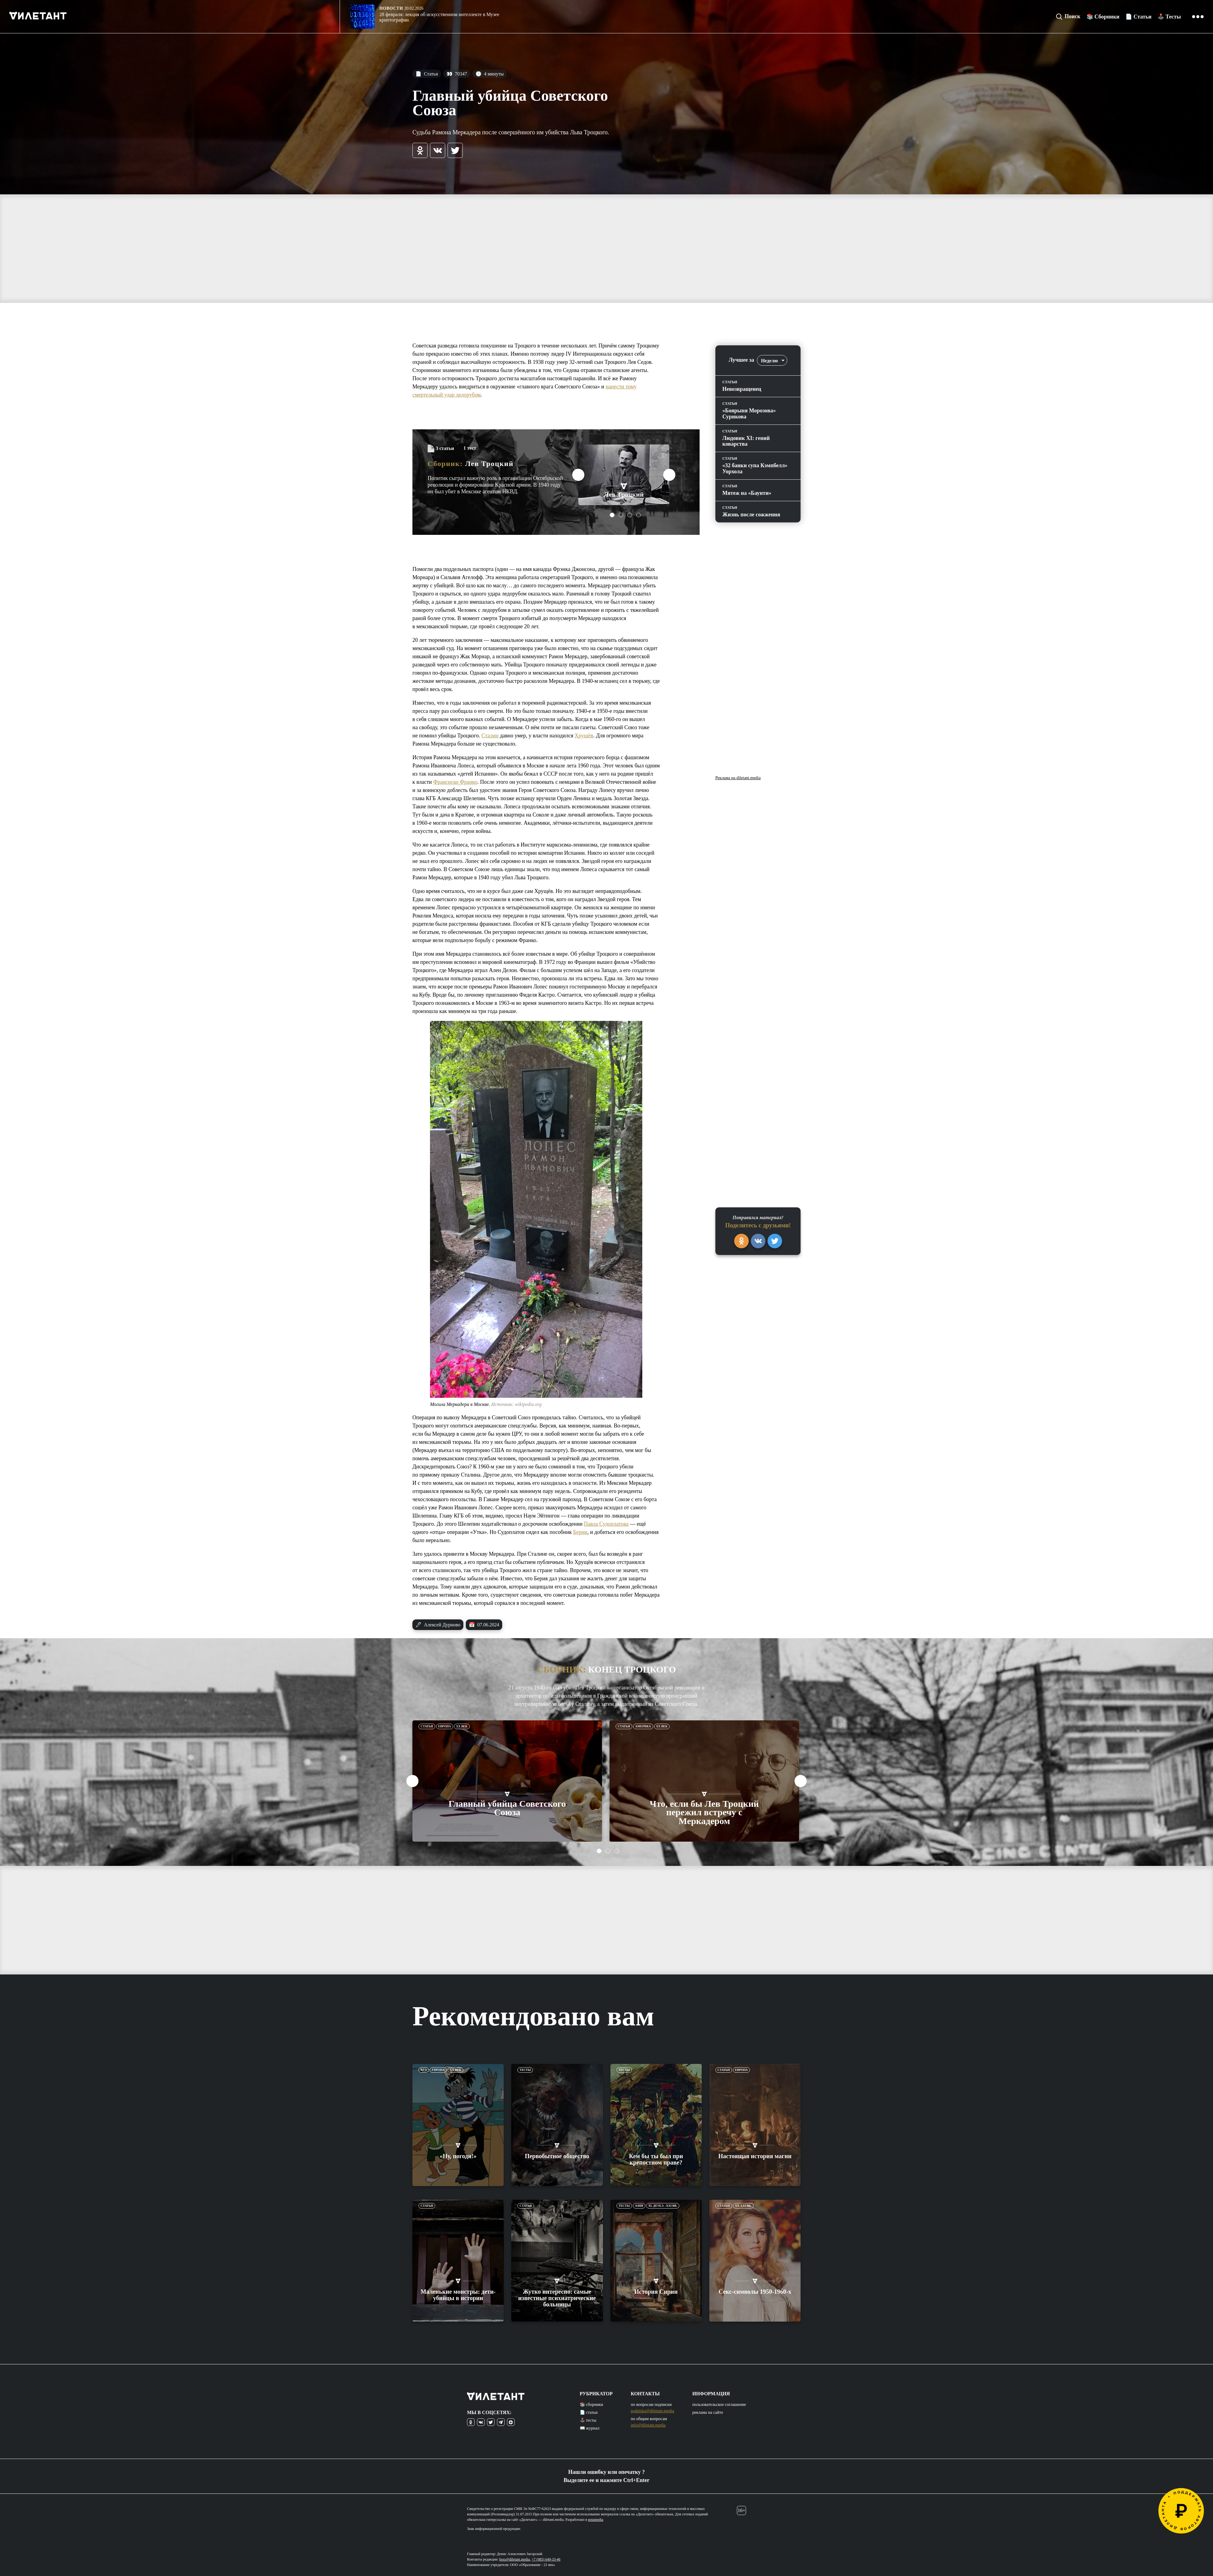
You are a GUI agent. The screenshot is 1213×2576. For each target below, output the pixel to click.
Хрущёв (584, 736)
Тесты (525, 2069)
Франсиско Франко (455, 782)
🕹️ (1169, 17)
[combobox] (772, 360)
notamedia (595, 2519)
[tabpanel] (623, 474)
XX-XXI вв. (743, 2205)
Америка (643, 1726)
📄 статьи (589, 2412)
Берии (580, 1532)
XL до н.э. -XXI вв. (662, 2205)
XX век (462, 1726)
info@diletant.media (648, 2425)
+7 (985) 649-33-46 (546, 2559)
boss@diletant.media (514, 2559)
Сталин (490, 736)
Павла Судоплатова (606, 1524)
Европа (444, 1726)
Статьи (427, 1726)
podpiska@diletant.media (652, 2411)
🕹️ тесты (588, 2420)
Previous (578, 475)
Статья (426, 73)
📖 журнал (590, 2428)
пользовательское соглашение (719, 2404)
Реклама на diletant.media (738, 778)
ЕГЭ (424, 2069)
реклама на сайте (707, 2412)
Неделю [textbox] (769, 360)
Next (669, 475)
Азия (639, 2205)
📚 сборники (591, 2404)
